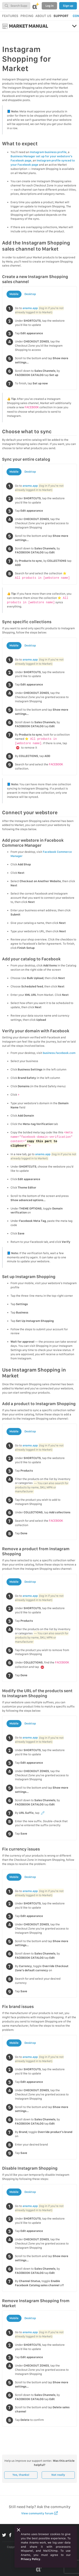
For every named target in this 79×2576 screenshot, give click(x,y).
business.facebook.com (59, 1053)
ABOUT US (43, 16)
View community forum (39, 2513)
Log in (50, 5)
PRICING (26, 16)
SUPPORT (61, 16)
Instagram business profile (48, 152)
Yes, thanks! (20, 2474)
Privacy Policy (30, 2559)
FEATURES (10, 16)
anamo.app (30, 308)
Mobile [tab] (14, 294)
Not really (58, 2474)
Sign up (68, 5)
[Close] (18, 2529)
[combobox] (16, 5)
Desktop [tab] (30, 294)
